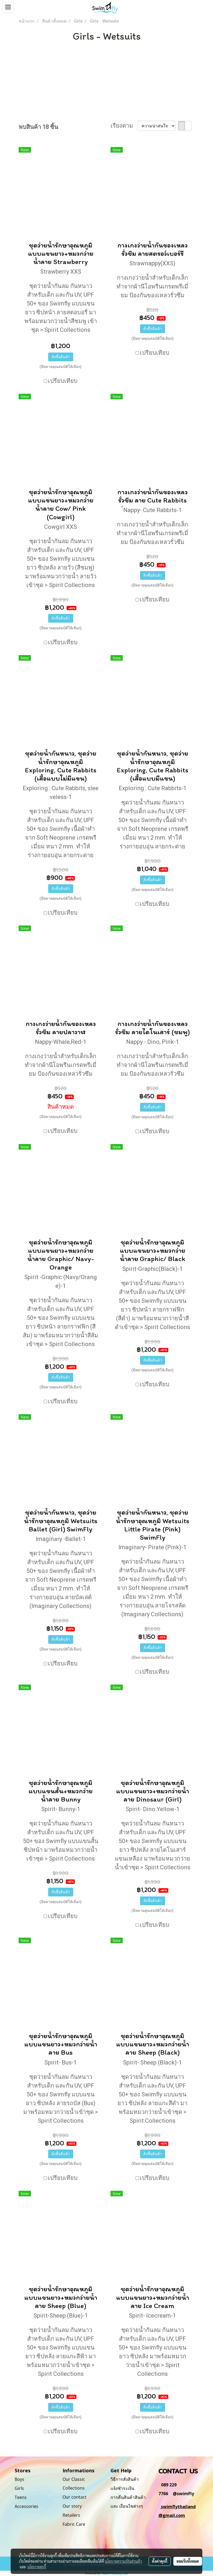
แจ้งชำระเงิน (122, 2488)
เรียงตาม (123, 125)
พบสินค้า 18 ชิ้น (38, 127)
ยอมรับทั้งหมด (188, 2561)
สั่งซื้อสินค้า (60, 357)
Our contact (75, 2497)
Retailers (71, 2515)
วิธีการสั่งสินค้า (124, 2479)
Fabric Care (74, 2524)
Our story (72, 2506)
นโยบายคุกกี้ (36, 2566)
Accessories (26, 2506)
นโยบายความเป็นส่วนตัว (123, 2561)
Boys (19, 2479)
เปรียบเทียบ (62, 381)
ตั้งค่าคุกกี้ (159, 2561)
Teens (21, 2497)
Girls (19, 2488)
